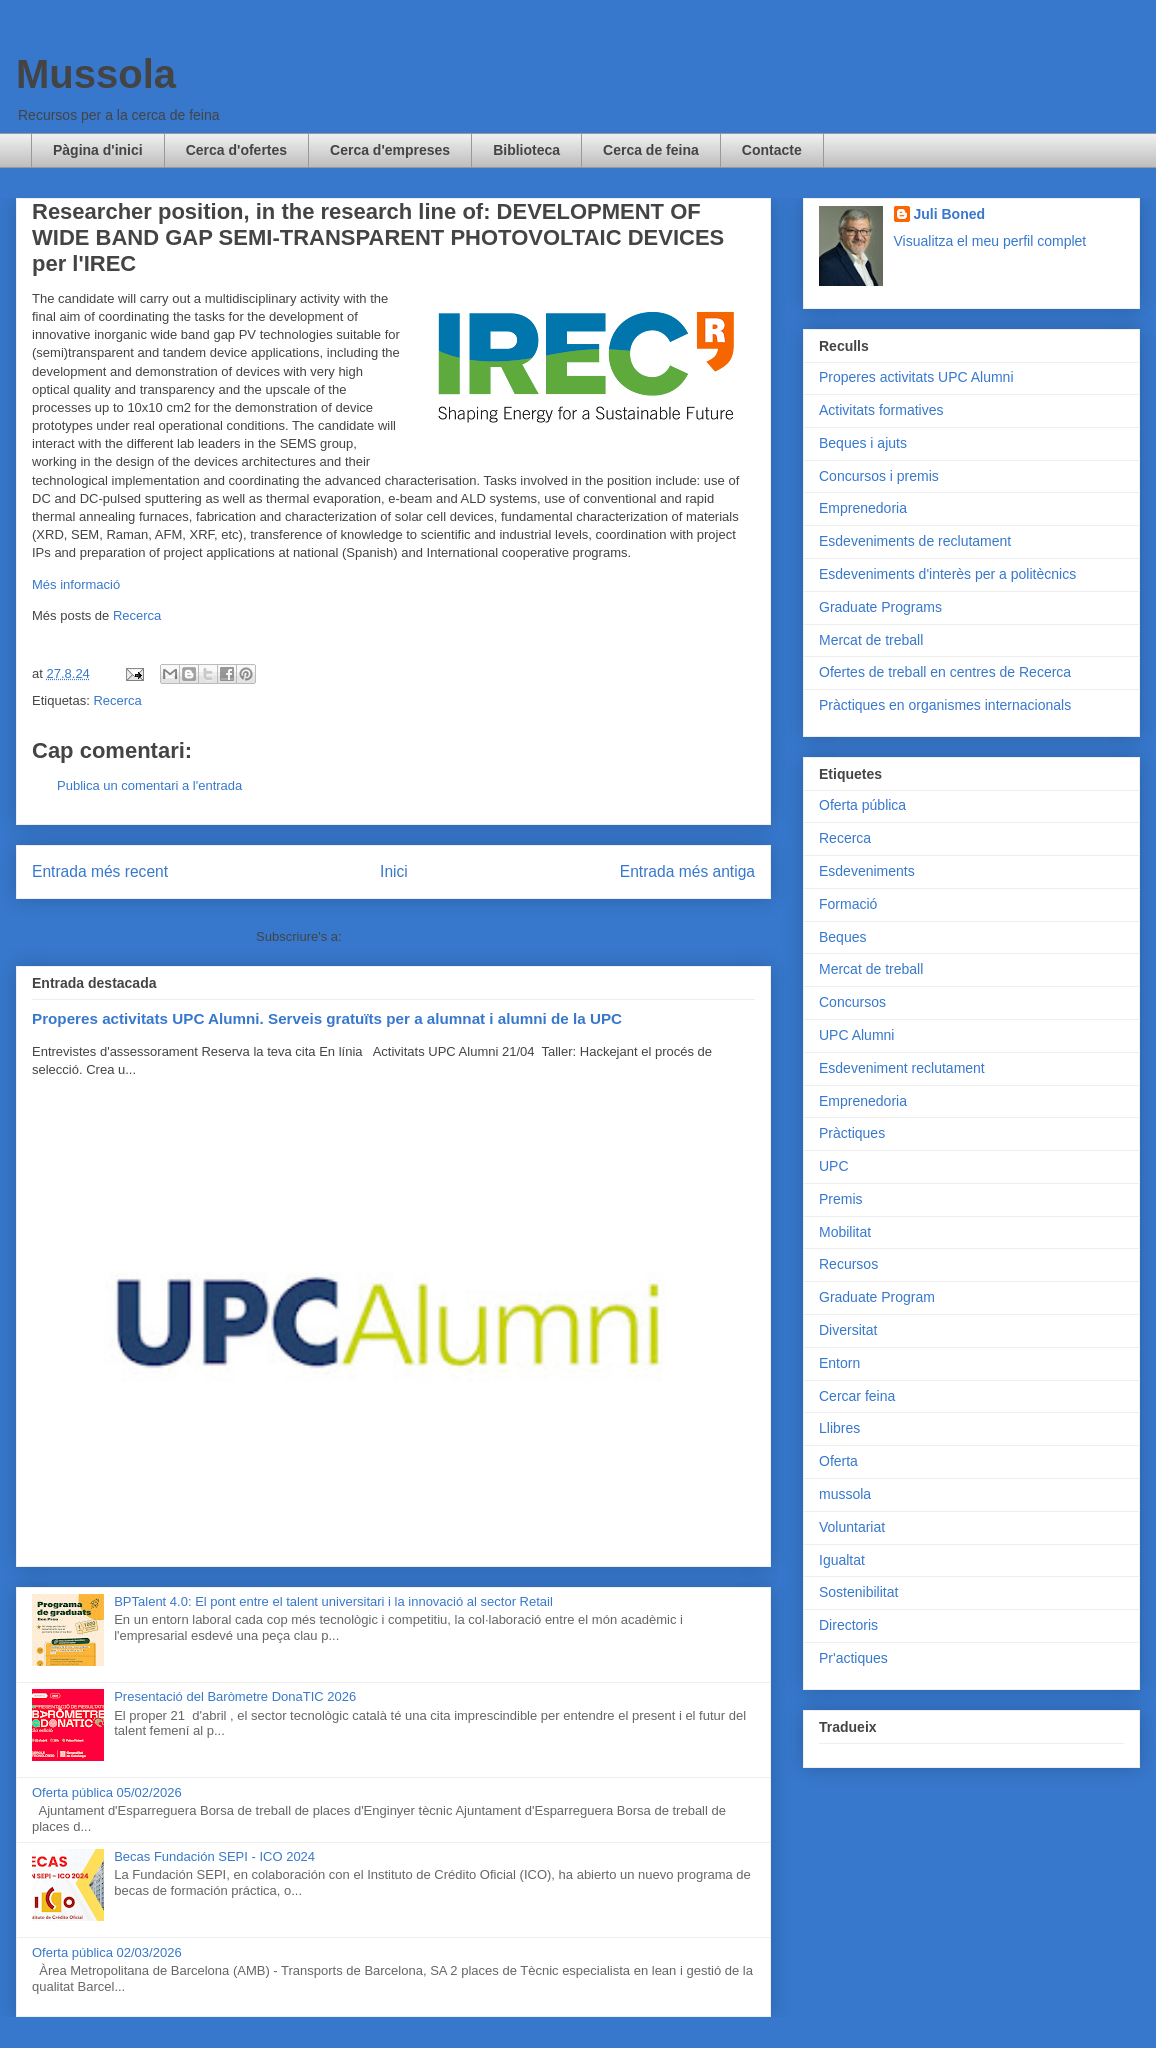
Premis (841, 1199)
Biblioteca (526, 150)
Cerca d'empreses (390, 150)
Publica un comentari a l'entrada (149, 785)
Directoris (848, 1625)
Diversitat (848, 1330)
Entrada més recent (100, 871)
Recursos (848, 1264)
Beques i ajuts (863, 443)
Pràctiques (852, 1133)
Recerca (137, 615)
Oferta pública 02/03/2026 (107, 1952)
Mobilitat (845, 1232)
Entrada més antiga (687, 871)
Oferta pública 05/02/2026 (107, 1792)
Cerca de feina (651, 150)
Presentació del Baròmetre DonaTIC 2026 (235, 1696)
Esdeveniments (867, 871)
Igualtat (842, 1560)
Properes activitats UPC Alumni (916, 377)
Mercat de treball (871, 640)
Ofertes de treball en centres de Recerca (945, 672)
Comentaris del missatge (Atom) (438, 936)
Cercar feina (857, 1396)
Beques (842, 937)
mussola (845, 1494)
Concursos (852, 1002)
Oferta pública (862, 805)
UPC (834, 1166)
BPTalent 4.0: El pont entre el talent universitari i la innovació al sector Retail (333, 1601)
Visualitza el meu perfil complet (990, 241)
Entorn (839, 1363)
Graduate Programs (880, 607)
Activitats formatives (881, 410)
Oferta (838, 1461)
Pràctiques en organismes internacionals (945, 705)
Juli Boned (950, 214)
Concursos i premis (879, 476)
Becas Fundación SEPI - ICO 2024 (214, 1856)
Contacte (772, 150)
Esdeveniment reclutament (902, 1068)
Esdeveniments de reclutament (915, 541)
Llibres (839, 1428)
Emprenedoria (863, 508)
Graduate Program (877, 1297)
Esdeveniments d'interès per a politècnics (947, 574)
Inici (394, 871)
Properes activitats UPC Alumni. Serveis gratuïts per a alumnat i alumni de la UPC (327, 1018)
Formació (848, 904)
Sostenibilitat (858, 1592)
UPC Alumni (856, 1035)
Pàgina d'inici (98, 150)
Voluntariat (852, 1527)
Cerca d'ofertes (236, 150)
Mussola (96, 74)
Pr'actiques (853, 1658)
